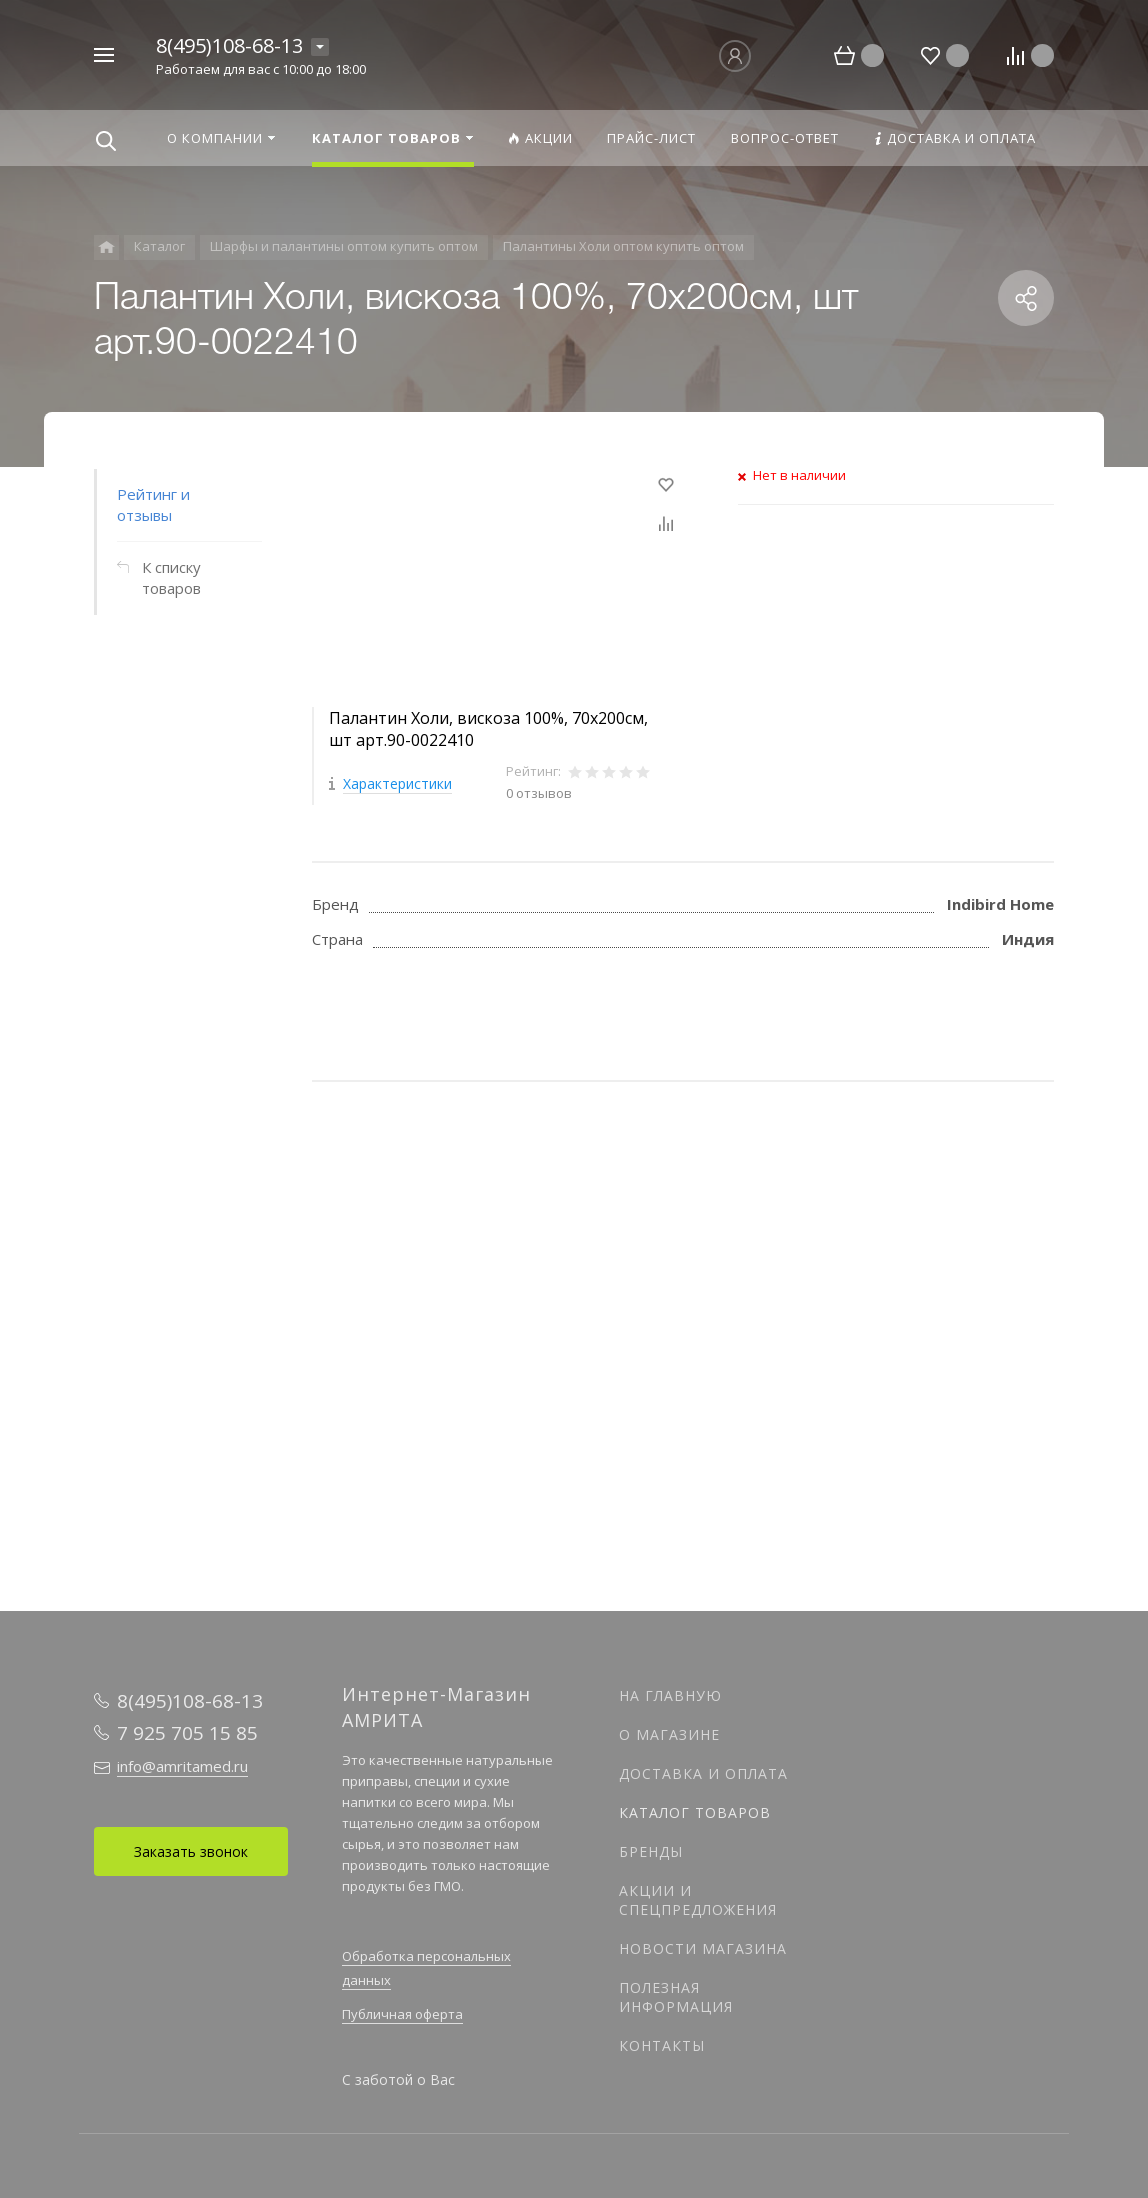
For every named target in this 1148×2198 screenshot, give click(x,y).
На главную (670, 1695)
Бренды (651, 1851)
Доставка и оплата (703, 1773)
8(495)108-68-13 (229, 45)
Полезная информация (676, 1997)
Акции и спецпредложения (698, 1900)
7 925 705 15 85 (187, 1733)
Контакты (662, 2045)
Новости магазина (703, 1948)
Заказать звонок (191, 1851)
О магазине (669, 1734)
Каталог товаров (695, 1812)
